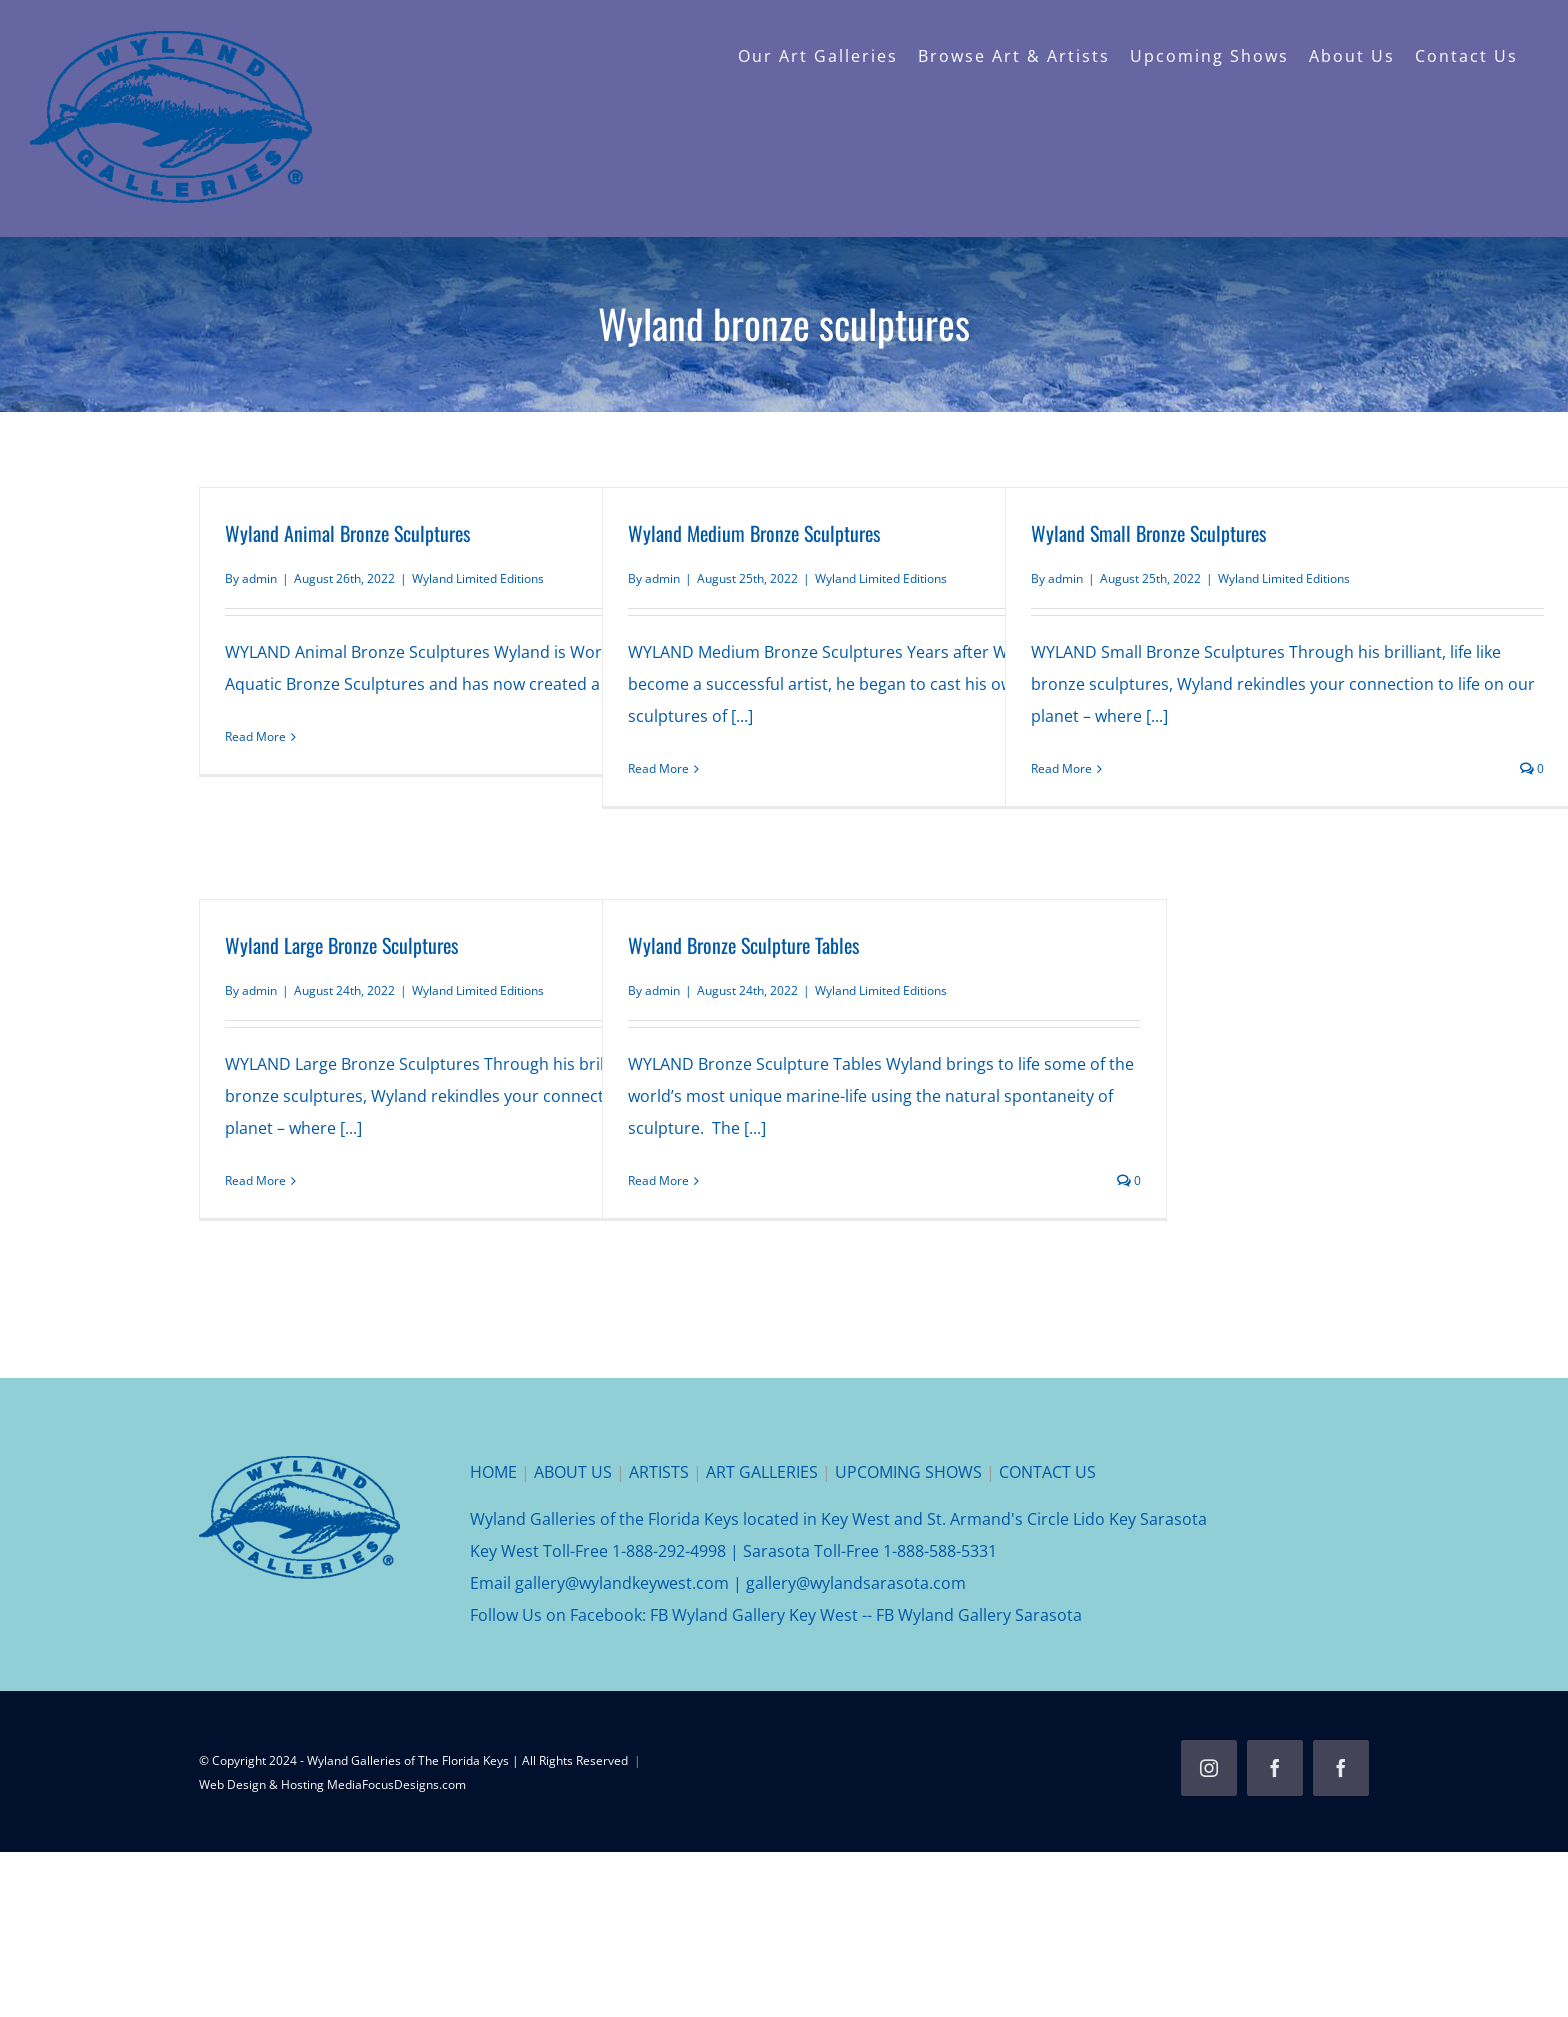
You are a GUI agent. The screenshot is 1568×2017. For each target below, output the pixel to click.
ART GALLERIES (762, 1472)
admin (259, 578)
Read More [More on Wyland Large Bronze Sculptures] (255, 1180)
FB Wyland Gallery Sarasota (979, 1615)
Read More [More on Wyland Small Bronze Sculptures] (1061, 768)
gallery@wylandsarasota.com (856, 1583)
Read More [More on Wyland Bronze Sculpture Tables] (658, 1180)
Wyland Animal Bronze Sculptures (347, 533)
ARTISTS (659, 1472)
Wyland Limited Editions (478, 578)
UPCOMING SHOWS (908, 1472)
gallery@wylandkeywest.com (622, 1583)
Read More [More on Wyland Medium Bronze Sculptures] (658, 768)
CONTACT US (1047, 1472)
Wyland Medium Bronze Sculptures (754, 533)
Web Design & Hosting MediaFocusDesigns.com (332, 1784)
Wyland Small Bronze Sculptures (1148, 533)
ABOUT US (573, 1472)
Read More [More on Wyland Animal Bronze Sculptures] (255, 736)
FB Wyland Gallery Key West (754, 1615)
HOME (493, 1472)
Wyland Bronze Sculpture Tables (743, 945)
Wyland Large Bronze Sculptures (341, 945)
